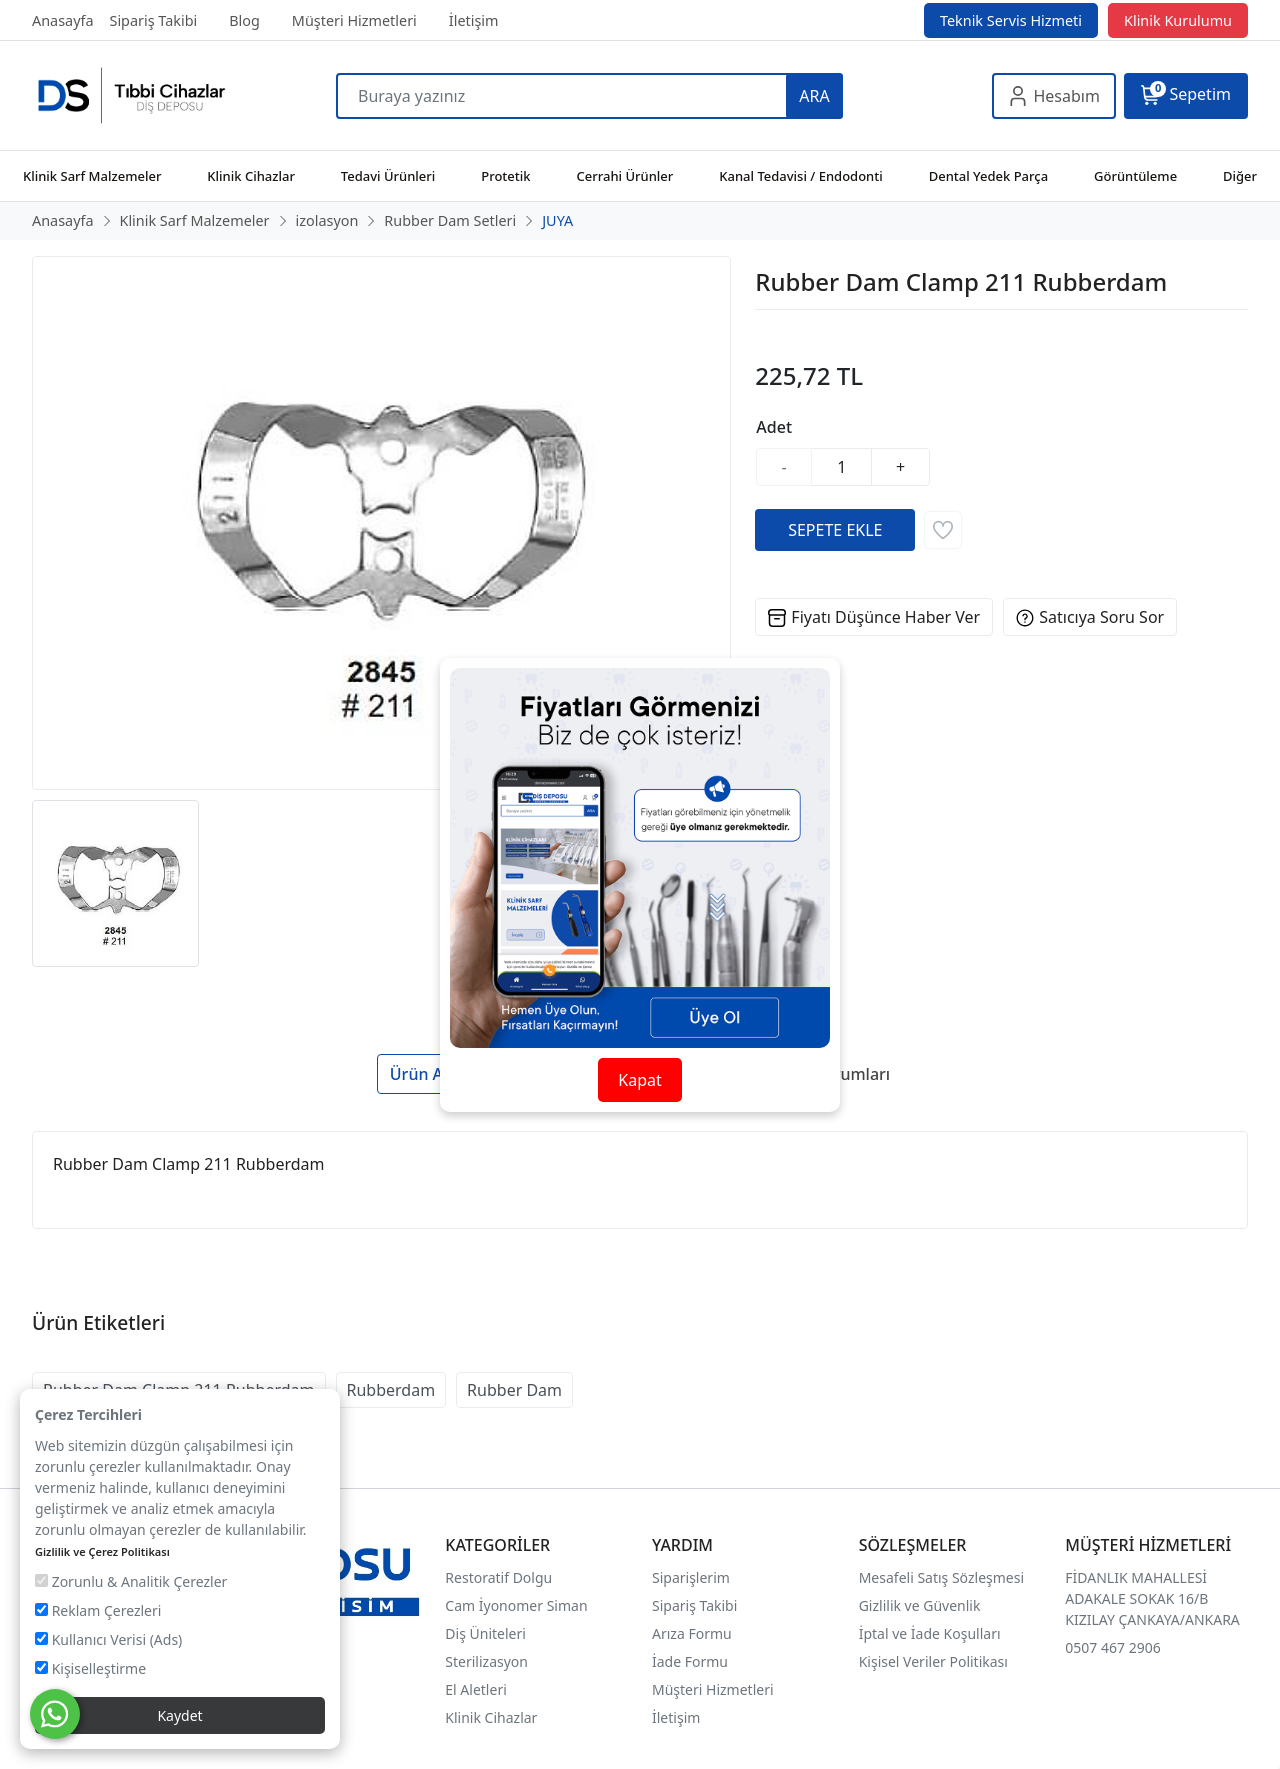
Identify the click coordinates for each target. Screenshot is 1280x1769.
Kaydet (179, 1715)
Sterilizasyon (486, 1661)
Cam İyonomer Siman (516, 1605)
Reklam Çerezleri (98, 1610)
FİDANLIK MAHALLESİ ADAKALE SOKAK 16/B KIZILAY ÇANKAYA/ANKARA (1152, 1598)
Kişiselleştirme (90, 1668)
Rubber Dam (514, 1390)
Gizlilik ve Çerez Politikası (102, 1551)
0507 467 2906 (1112, 1647)
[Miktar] (842, 467)
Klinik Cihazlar (491, 1717)
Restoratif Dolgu (498, 1577)
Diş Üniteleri (485, 1633)
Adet (774, 427)
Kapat (639, 1080)
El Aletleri (475, 1689)
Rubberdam (391, 1390)
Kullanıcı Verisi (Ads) (108, 1639)
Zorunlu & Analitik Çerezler (131, 1581)
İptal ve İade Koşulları (930, 1633)
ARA (814, 96)
